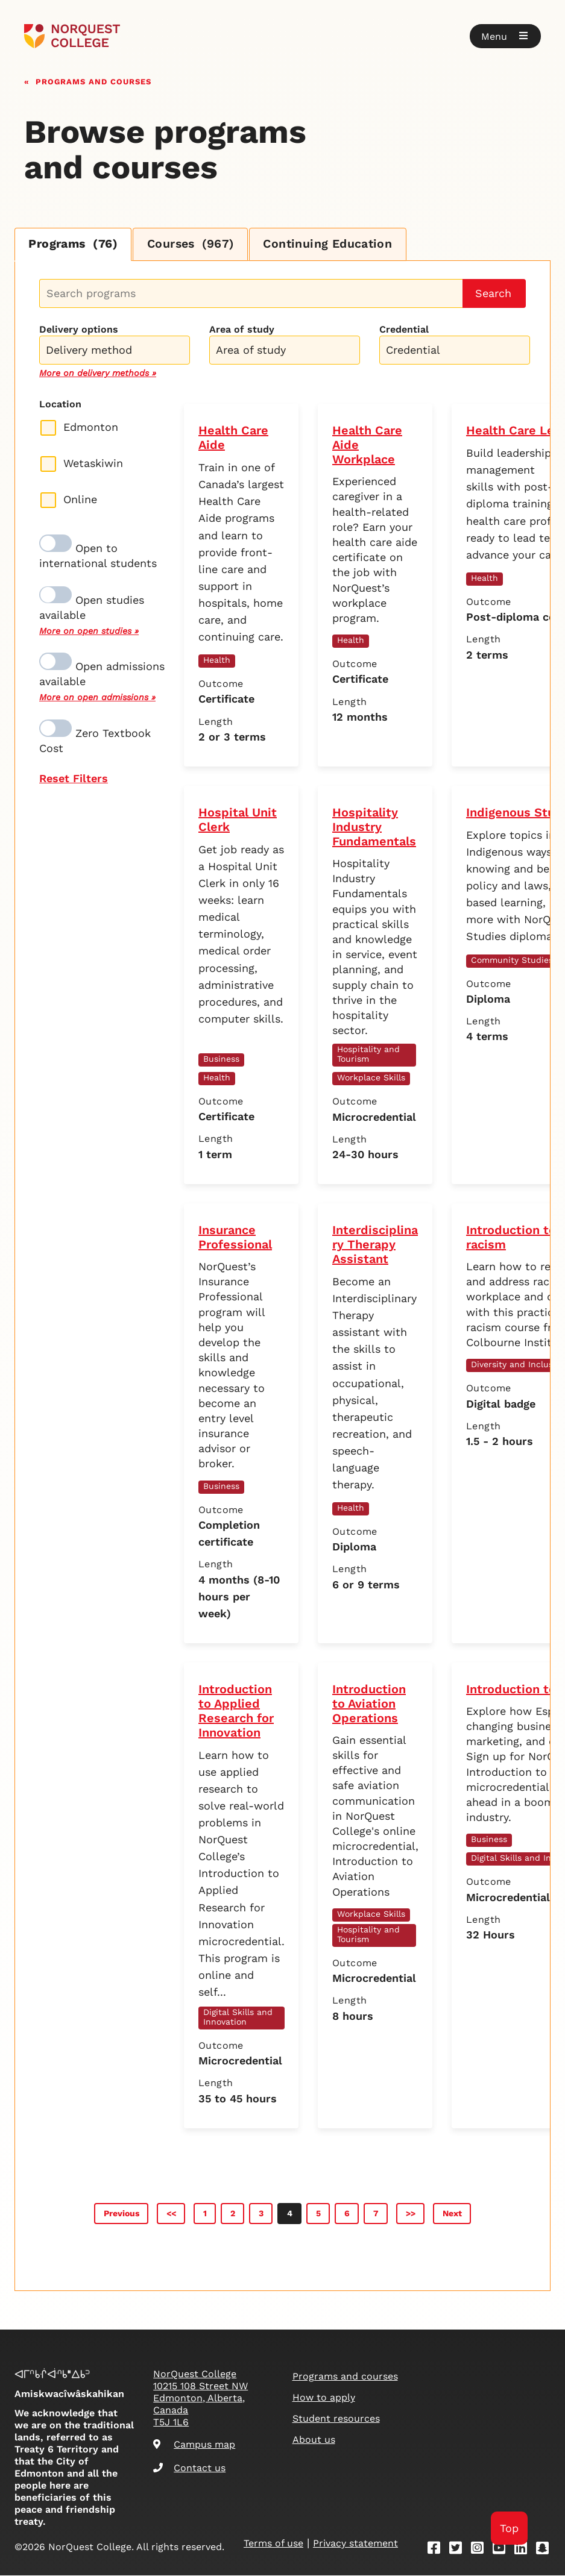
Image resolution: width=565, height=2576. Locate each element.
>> (410, 2214)
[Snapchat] (546, 2550)
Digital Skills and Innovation (238, 2017)
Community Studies (512, 960)
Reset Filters (73, 778)
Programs (75, 244)
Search (493, 293)
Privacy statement (355, 2543)
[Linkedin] (524, 2550)
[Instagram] (481, 2550)
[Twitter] (459, 2550)
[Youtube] (503, 2550)
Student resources (336, 2419)
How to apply (323, 2398)
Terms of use (273, 2543)
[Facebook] (438, 2550)
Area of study (241, 330)
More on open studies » (89, 631)
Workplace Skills (371, 1078)
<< (171, 2214)
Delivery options (78, 330)
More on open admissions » (97, 698)
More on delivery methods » (97, 373)
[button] (505, 36)
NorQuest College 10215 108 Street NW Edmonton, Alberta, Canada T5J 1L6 (200, 2398)
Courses (196, 244)
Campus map (194, 2445)
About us (313, 2440)
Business (221, 1059)
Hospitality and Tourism (368, 1054)
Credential (404, 330)
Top (509, 2528)
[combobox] (114, 349)
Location (60, 404)
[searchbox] (117, 352)
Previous (121, 2214)
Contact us (189, 2468)
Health (216, 660)
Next (452, 2214)
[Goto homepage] (72, 36)
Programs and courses (93, 80)
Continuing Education (337, 244)
